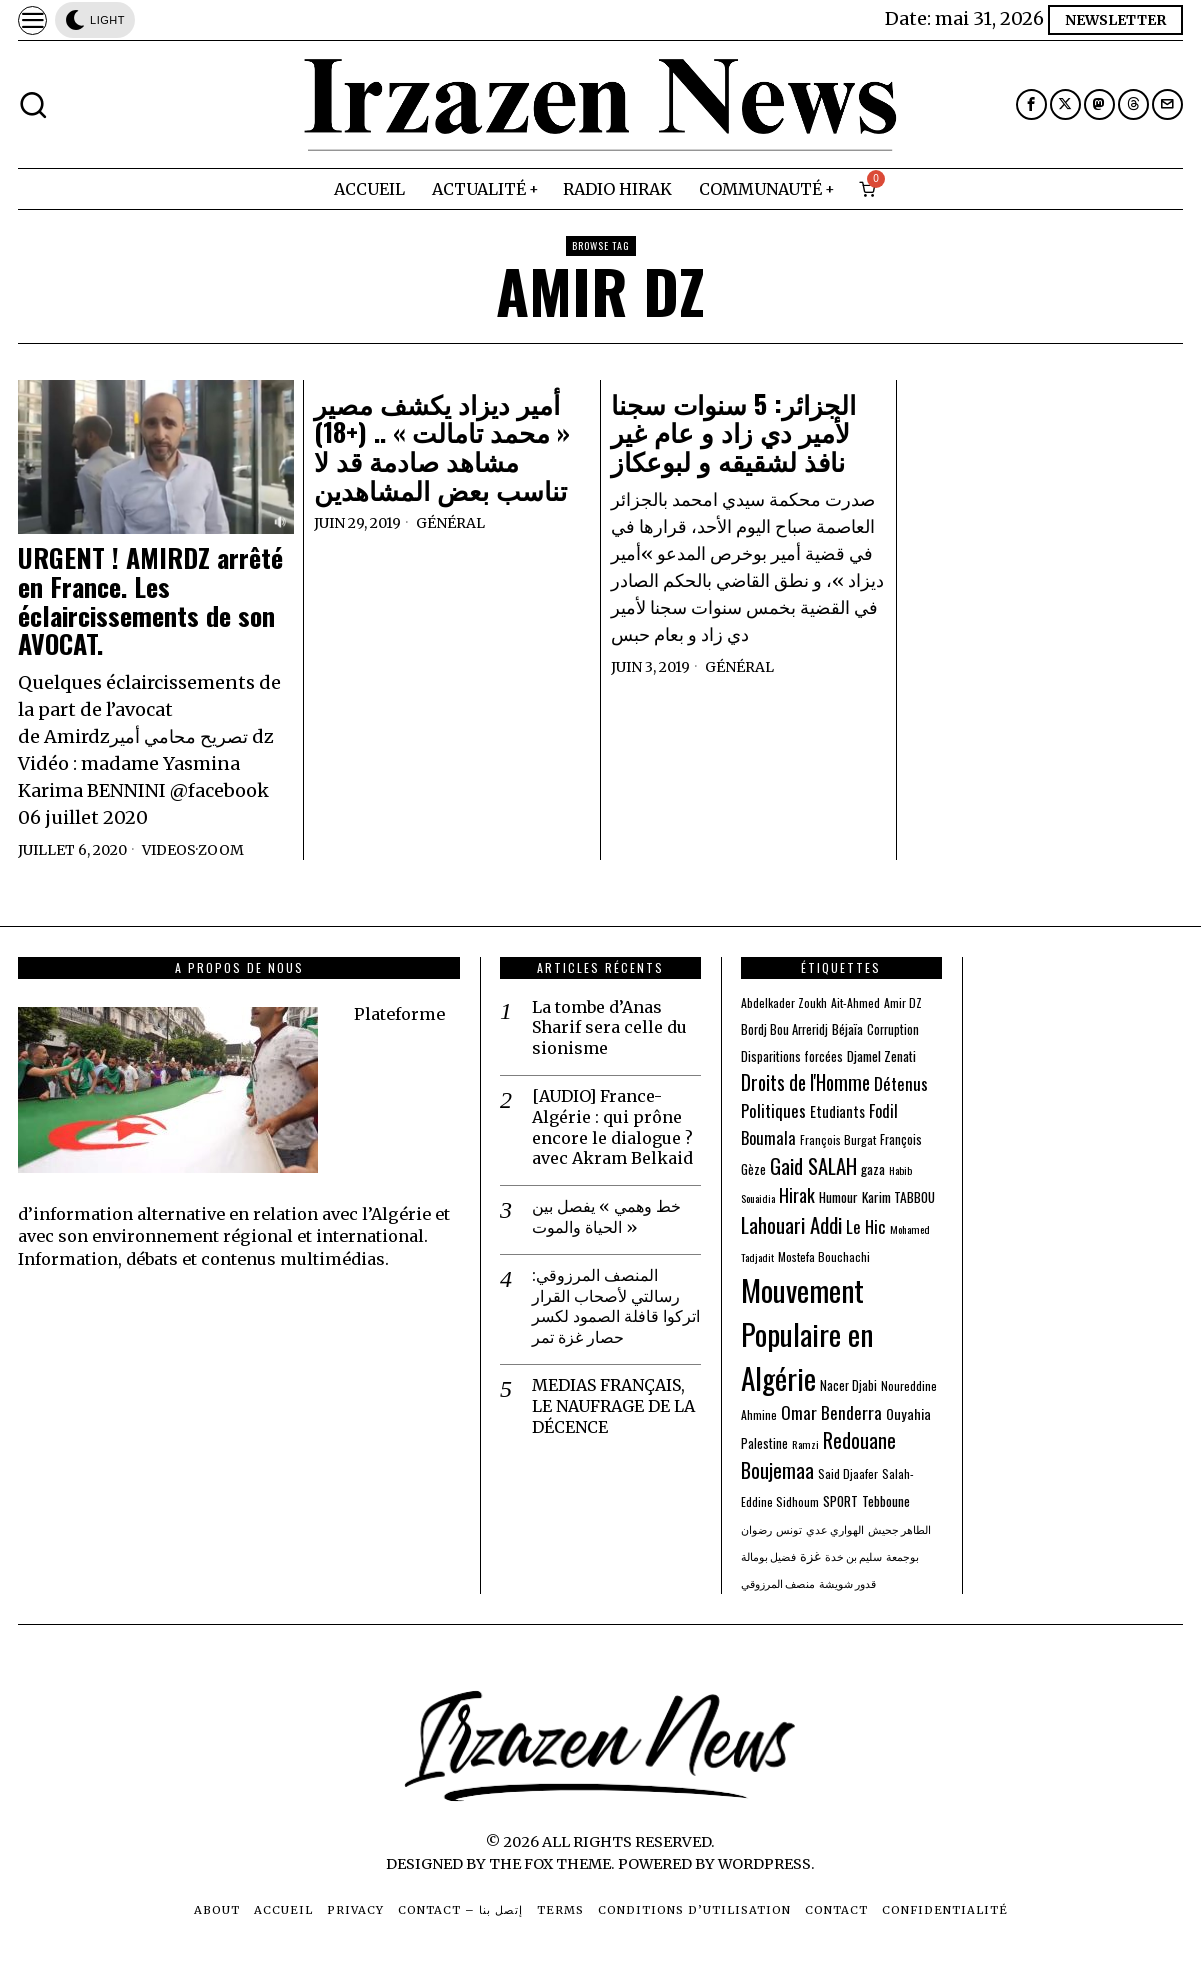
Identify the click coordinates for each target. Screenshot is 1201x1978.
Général (450, 523)
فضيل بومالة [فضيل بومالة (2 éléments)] (768, 1556)
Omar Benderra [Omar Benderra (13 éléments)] (831, 1412)
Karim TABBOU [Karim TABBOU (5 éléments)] (898, 1197)
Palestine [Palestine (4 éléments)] (764, 1443)
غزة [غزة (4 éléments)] (810, 1555)
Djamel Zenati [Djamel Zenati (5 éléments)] (881, 1056)
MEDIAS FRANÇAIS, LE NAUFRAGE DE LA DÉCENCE (613, 1406)
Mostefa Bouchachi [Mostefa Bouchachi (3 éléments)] (824, 1256)
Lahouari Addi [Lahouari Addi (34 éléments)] (791, 1224)
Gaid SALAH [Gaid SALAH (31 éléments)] (813, 1166)
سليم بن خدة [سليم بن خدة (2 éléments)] (853, 1556)
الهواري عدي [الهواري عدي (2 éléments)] (835, 1529)
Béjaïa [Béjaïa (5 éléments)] (847, 1029)
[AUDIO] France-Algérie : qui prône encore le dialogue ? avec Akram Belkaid (612, 1127)
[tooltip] (1031, 104)
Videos (169, 850)
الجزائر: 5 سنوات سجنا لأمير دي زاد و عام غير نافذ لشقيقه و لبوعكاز (733, 433)
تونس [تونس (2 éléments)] (789, 1529)
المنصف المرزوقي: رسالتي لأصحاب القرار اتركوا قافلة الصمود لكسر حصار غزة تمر (616, 1306)
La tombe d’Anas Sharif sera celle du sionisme (609, 1028)
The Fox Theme (550, 1864)
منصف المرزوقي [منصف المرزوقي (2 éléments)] (778, 1583)
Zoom (221, 850)
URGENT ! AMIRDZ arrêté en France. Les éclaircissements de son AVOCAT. (150, 601)
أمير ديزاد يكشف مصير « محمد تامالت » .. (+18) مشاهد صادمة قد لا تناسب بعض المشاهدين (442, 447)
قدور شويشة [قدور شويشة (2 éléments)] (847, 1583)
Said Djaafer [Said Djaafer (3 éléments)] (848, 1473)
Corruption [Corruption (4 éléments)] (893, 1029)
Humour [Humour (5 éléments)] (838, 1197)
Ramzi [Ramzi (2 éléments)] (805, 1444)
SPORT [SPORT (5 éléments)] (840, 1501)
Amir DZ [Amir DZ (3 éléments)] (903, 1002)
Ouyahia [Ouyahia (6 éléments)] (908, 1413)
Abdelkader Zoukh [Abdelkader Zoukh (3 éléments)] (784, 1002)
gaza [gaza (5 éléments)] (873, 1169)
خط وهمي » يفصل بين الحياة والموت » (606, 1216)
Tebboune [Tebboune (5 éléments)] (886, 1501)
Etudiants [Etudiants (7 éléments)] (837, 1111)
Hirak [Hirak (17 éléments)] (797, 1194)
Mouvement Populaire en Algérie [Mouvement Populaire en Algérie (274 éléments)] (807, 1333)
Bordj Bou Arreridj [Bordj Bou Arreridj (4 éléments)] (784, 1029)
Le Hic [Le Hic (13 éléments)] (866, 1226)
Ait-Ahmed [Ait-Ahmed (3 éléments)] (855, 1002)
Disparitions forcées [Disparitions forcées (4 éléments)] (792, 1056)
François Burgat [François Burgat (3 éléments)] (838, 1139)
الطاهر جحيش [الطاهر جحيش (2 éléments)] (899, 1529)
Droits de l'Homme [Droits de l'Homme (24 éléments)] (805, 1082)
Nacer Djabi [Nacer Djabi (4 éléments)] (848, 1385)
